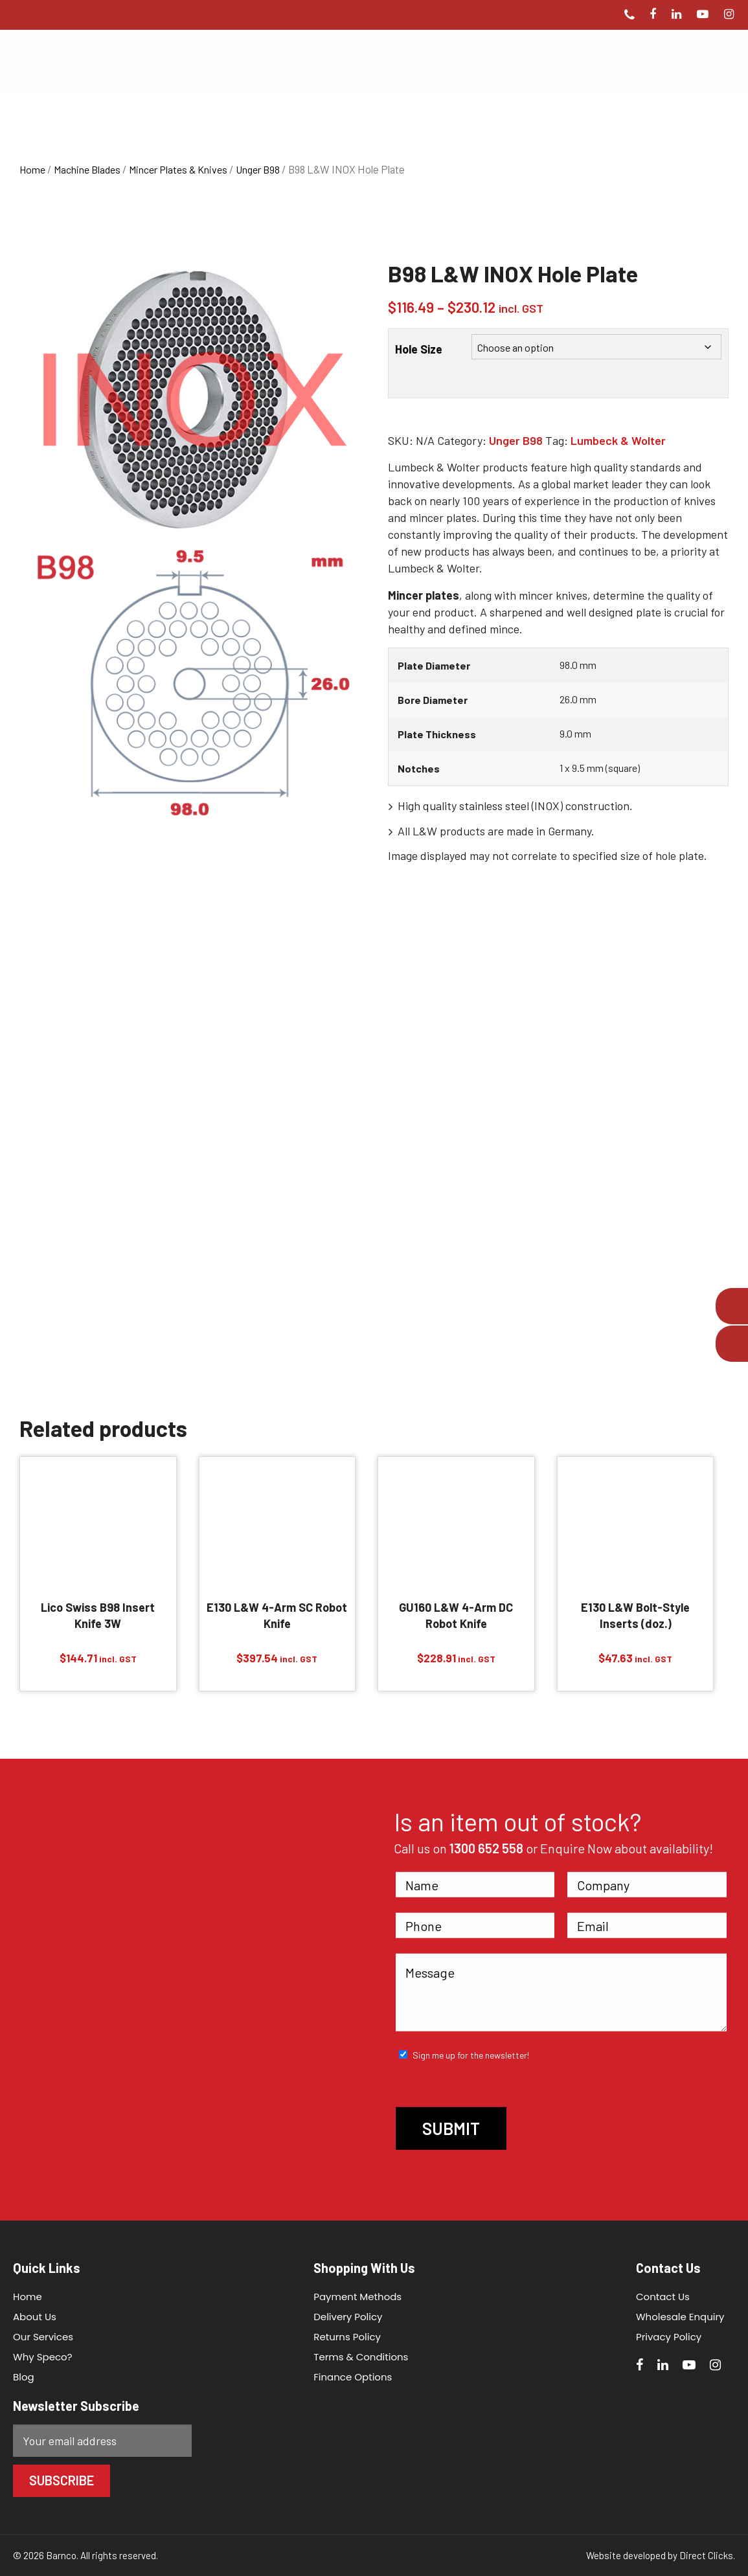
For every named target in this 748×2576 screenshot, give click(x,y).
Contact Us (663, 2296)
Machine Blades (87, 169)
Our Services (43, 2337)
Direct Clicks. (707, 2555)
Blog (23, 2377)
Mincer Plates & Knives (178, 169)
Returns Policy (347, 2337)
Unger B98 (258, 169)
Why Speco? (43, 2357)
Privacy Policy (668, 2337)
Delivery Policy (347, 2316)
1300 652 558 (486, 1848)
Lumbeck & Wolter (618, 440)
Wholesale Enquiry (680, 2316)
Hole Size (418, 349)
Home (32, 169)
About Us (34, 2316)
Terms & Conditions (360, 2357)
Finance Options (352, 2377)
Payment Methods (357, 2296)
